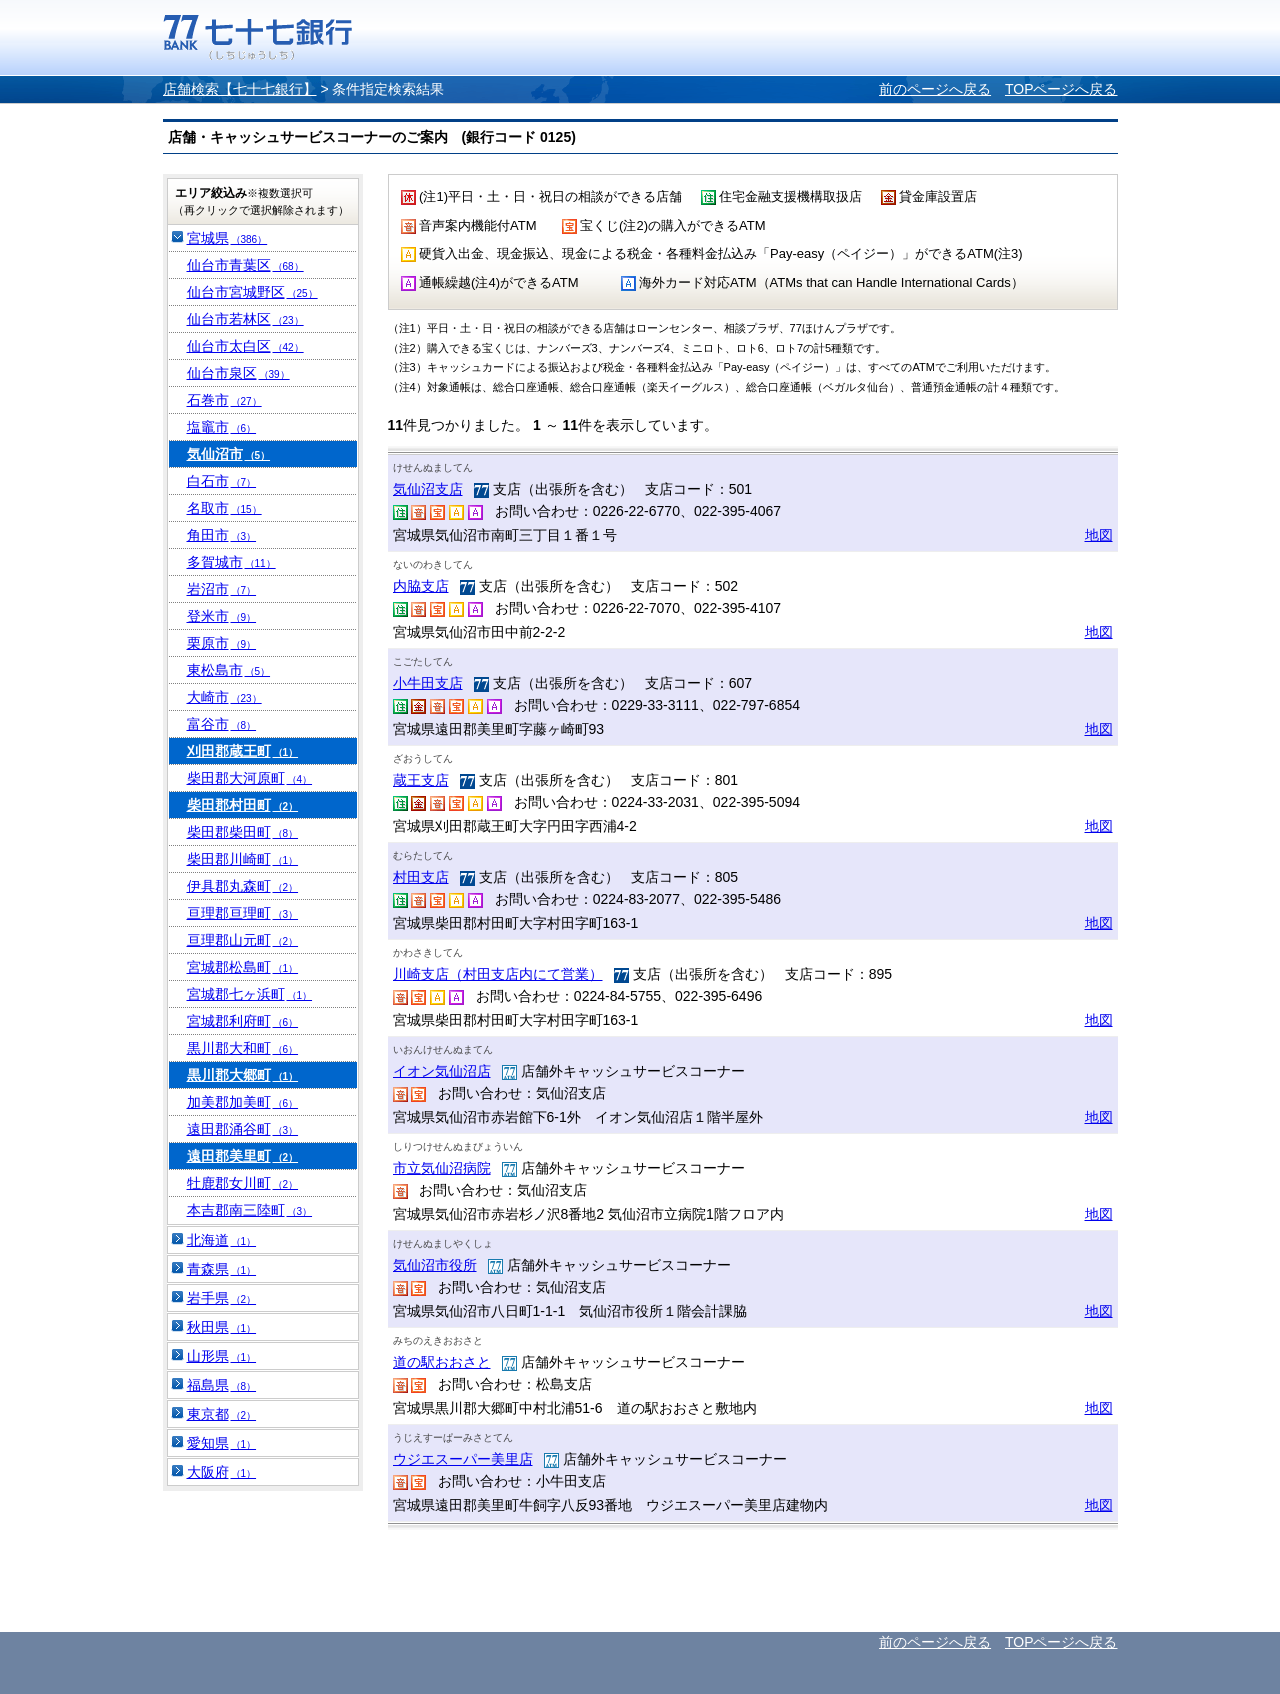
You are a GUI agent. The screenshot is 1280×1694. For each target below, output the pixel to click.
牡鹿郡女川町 (243, 1183)
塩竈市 (222, 427)
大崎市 (224, 697)
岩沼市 (222, 589)
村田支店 (421, 877)
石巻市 (224, 400)
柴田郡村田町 (243, 805)
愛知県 (222, 1443)
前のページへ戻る (935, 89)
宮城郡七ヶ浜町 (250, 994)
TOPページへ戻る (1061, 89)
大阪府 (222, 1472)
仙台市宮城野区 (252, 292)
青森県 (222, 1269)
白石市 (222, 481)
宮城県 (227, 238)
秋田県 (222, 1327)
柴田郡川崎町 (243, 859)
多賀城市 (231, 562)
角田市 (222, 535)
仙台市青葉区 (245, 265)
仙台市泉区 (238, 373)
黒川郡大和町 (243, 1048)
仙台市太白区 (245, 346)
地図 (1099, 535)
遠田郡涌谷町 (243, 1129)
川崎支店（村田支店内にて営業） (498, 974)
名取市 (224, 508)
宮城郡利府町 (243, 1021)
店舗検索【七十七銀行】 (240, 89)
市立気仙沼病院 (442, 1168)
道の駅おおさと (442, 1362)
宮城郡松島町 (243, 967)
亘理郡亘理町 (243, 913)
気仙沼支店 (428, 489)
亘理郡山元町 (243, 940)
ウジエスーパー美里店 (463, 1459)
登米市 (222, 616)
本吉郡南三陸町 (250, 1210)
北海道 (222, 1240)
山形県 (222, 1356)
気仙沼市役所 (435, 1265)
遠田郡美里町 (243, 1156)
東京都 (222, 1414)
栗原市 (222, 643)
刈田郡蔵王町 (243, 751)
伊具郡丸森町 (243, 886)
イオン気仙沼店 (442, 1071)
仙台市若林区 (245, 319)
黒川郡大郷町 (243, 1075)
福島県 (222, 1385)
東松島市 (229, 670)
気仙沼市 (229, 454)
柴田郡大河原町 (250, 778)
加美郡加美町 (243, 1102)
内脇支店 (421, 586)
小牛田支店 (428, 683)
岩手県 (222, 1298)
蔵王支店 (421, 780)
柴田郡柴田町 (243, 832)
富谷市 (222, 724)
